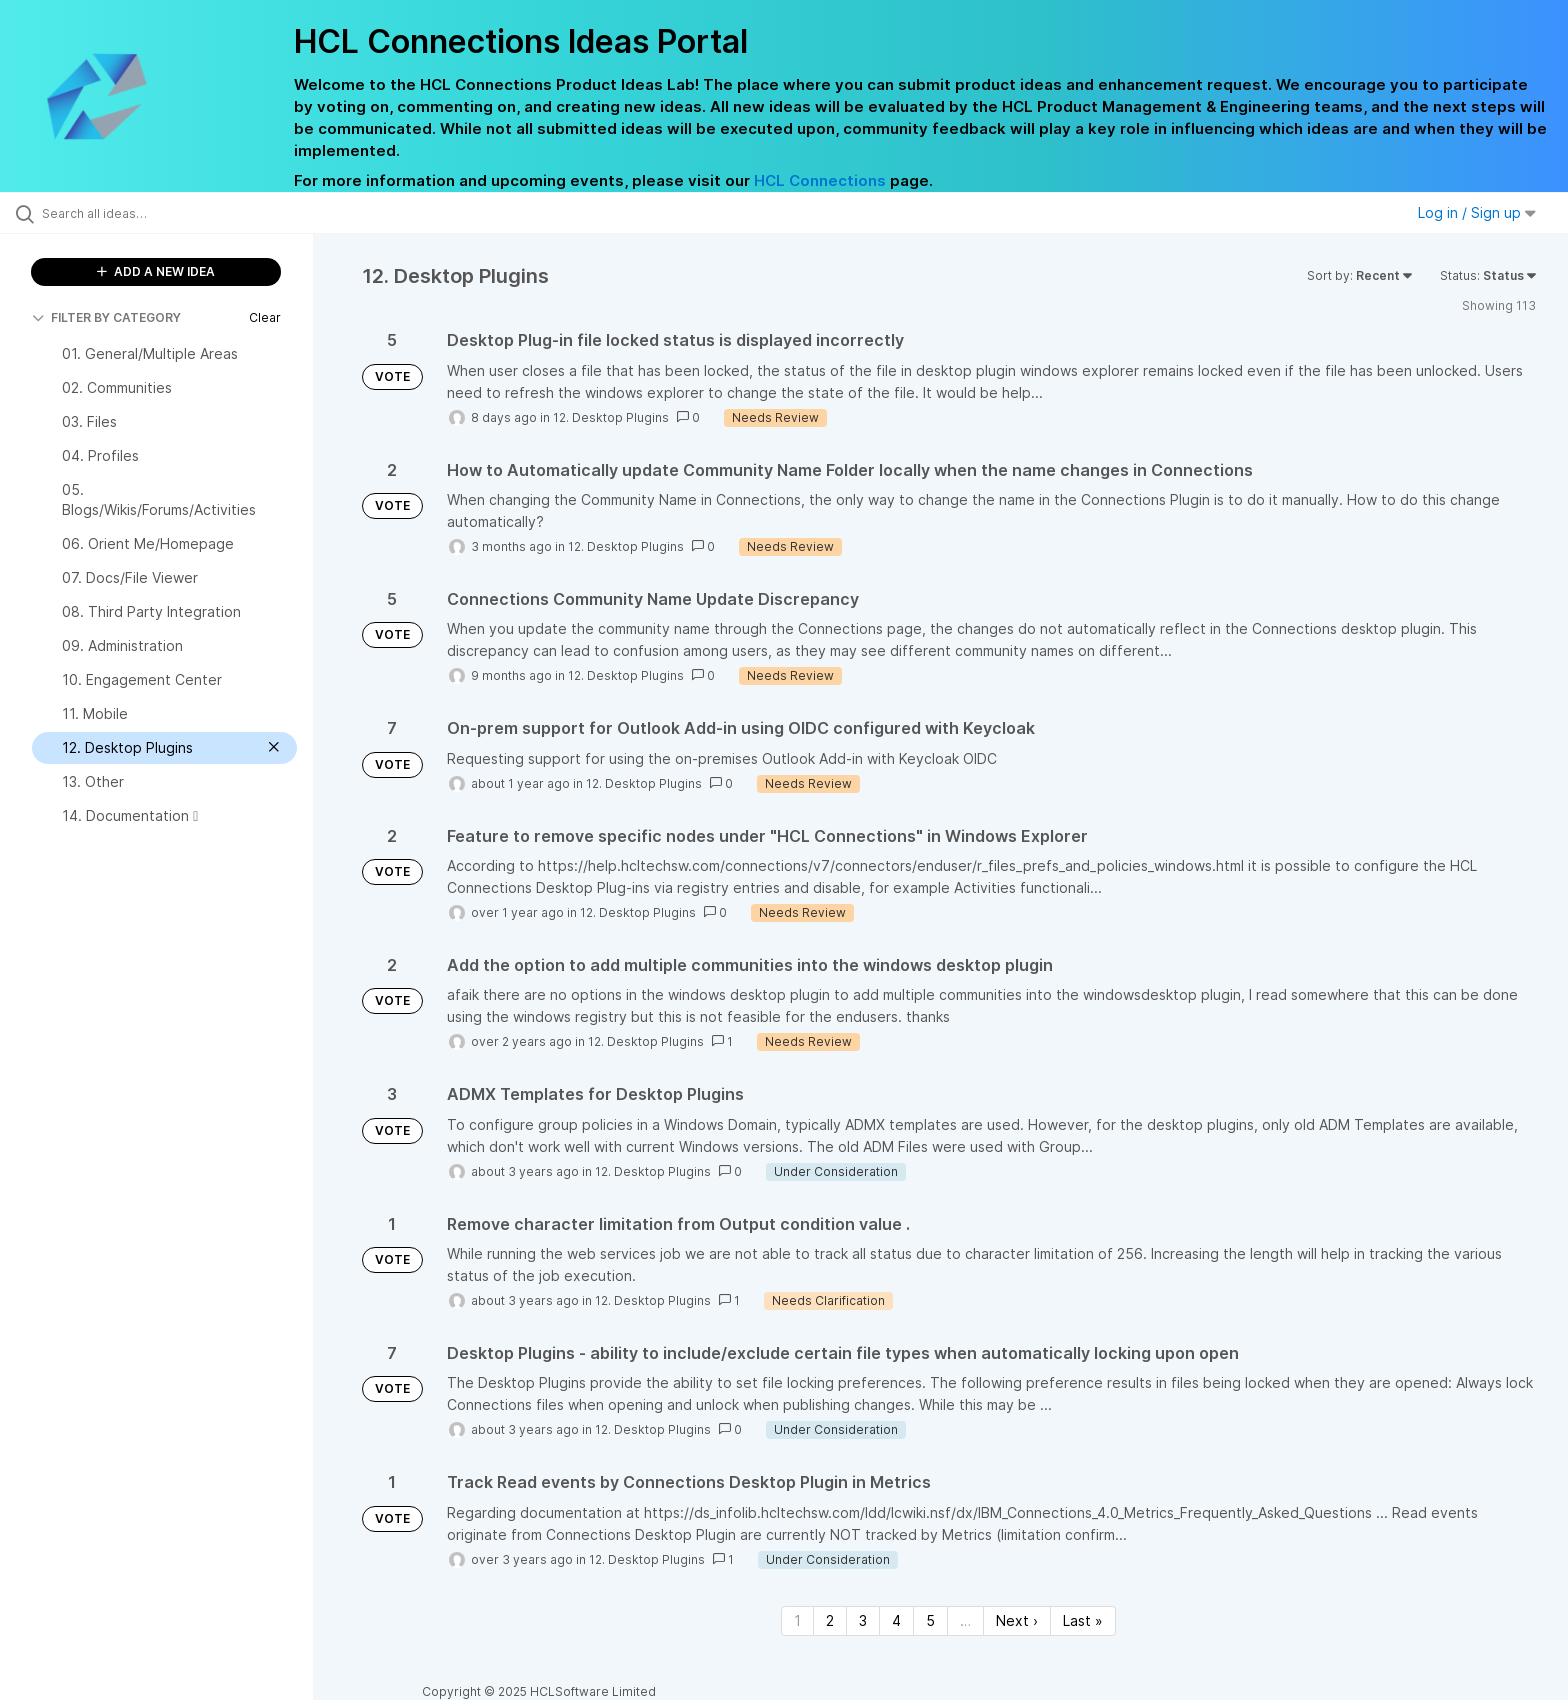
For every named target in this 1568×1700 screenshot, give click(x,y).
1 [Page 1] (797, 1620)
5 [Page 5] (930, 1620)
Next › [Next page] (1017, 1620)
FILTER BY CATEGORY (106, 317)
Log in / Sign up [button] (1477, 212)
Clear (265, 317)
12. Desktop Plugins (611, 417)
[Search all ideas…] (182, 213)
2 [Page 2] (830, 1620)
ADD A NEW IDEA (156, 271)
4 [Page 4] (896, 1620)
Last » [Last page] (1083, 1620)
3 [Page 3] (863, 1620)
